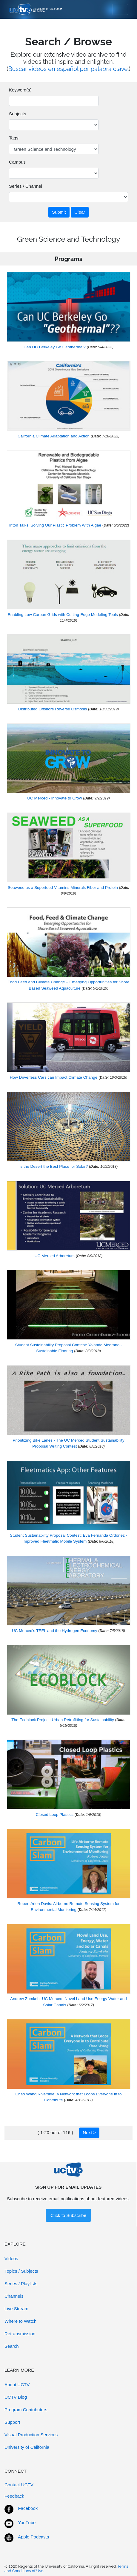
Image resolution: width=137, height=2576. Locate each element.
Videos (11, 2258)
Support (12, 2422)
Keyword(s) (20, 89)
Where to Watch (20, 2321)
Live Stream (16, 2308)
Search (11, 2346)
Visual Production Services (31, 2434)
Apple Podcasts (33, 2536)
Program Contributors (25, 2409)
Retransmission (19, 2333)
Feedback (14, 2496)
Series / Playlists (20, 2283)
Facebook (28, 2508)
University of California (26, 2447)
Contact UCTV (18, 2484)
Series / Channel (25, 186)
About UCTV (17, 2384)
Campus (17, 161)
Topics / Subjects (21, 2271)
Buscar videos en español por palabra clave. (68, 68)
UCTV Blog (15, 2397)
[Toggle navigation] (120, 9)
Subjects (17, 113)
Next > (89, 2132)
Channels (13, 2296)
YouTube (27, 2522)
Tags (14, 137)
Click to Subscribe (68, 2215)
